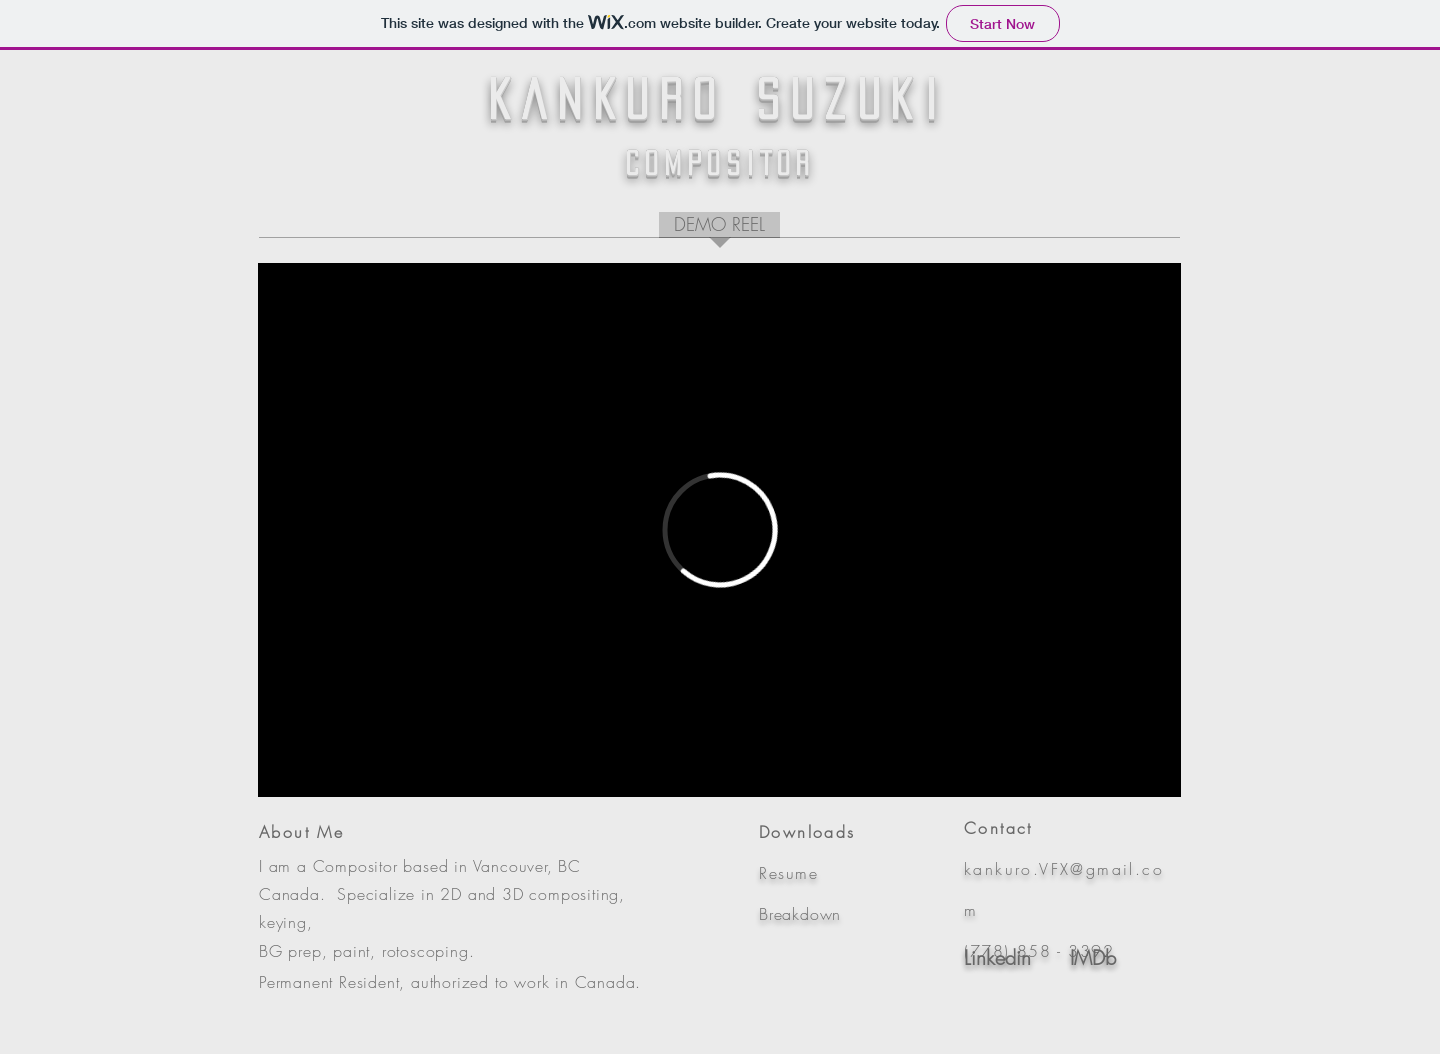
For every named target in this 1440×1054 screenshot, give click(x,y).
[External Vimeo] (719, 530)
